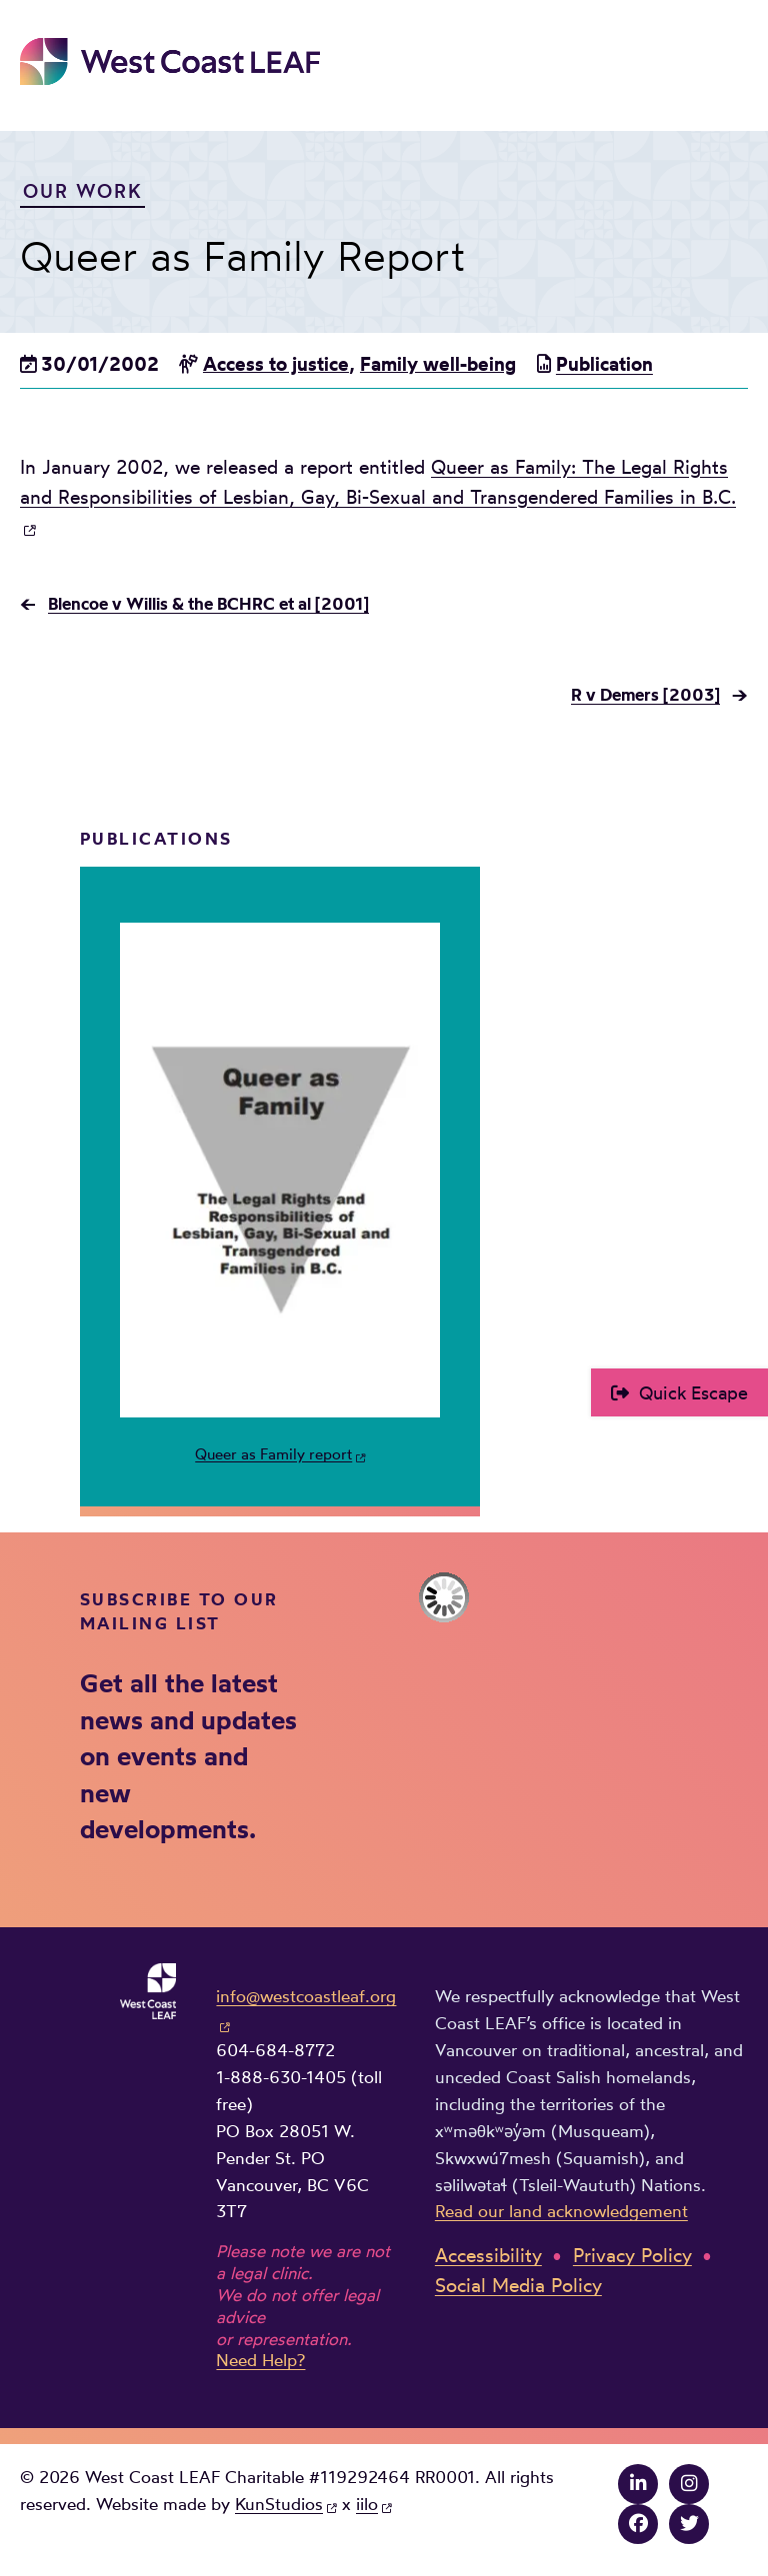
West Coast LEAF (170, 61)
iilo (367, 2504)
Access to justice (276, 364)
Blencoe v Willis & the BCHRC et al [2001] (208, 603)
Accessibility (488, 2255)
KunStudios (279, 2504)
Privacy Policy (632, 2255)
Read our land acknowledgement (561, 2211)
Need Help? (260, 2360)
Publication (604, 364)
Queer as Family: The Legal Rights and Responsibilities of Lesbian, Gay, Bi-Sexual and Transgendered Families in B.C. (378, 482)
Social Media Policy (518, 2285)
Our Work (83, 191)
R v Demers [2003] (645, 694)
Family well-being (438, 364)
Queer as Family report (273, 1453)
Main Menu (734, 57)
